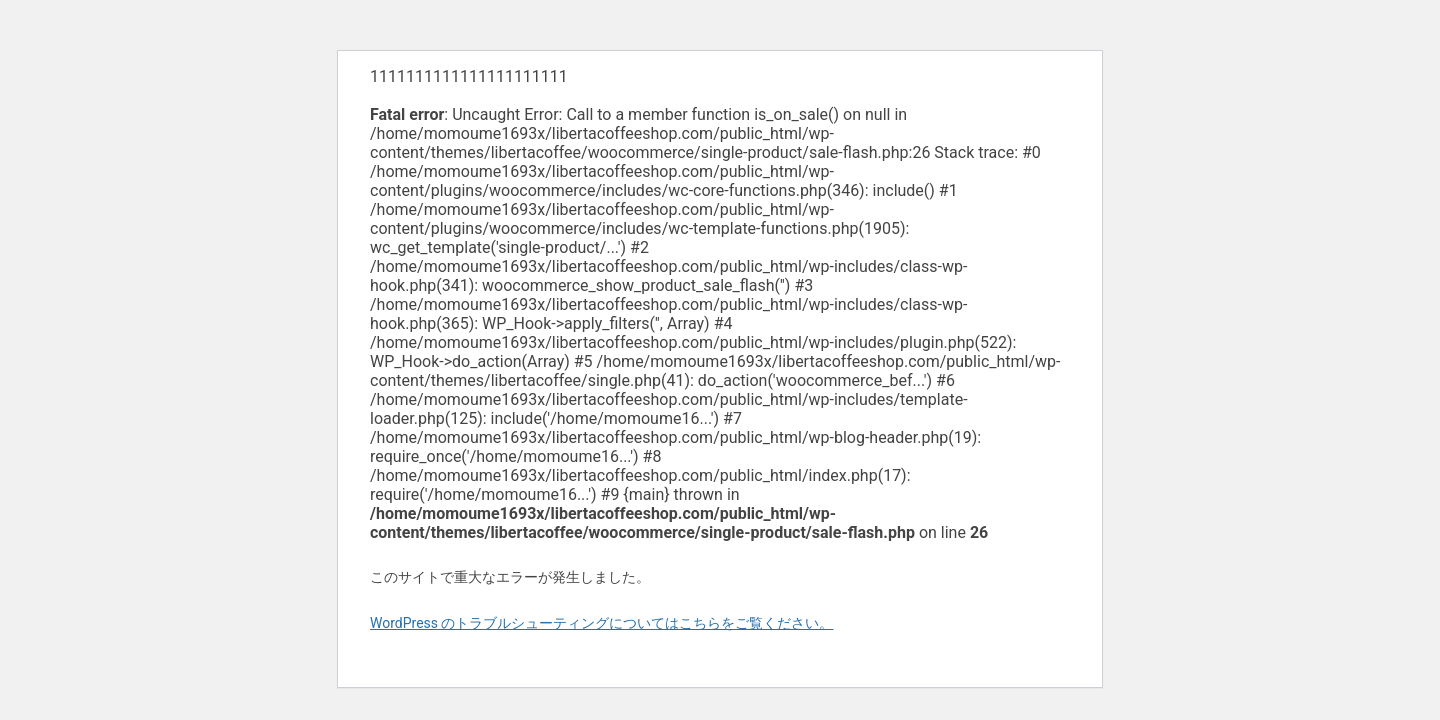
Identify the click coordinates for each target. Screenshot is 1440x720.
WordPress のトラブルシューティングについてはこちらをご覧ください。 (602, 623)
